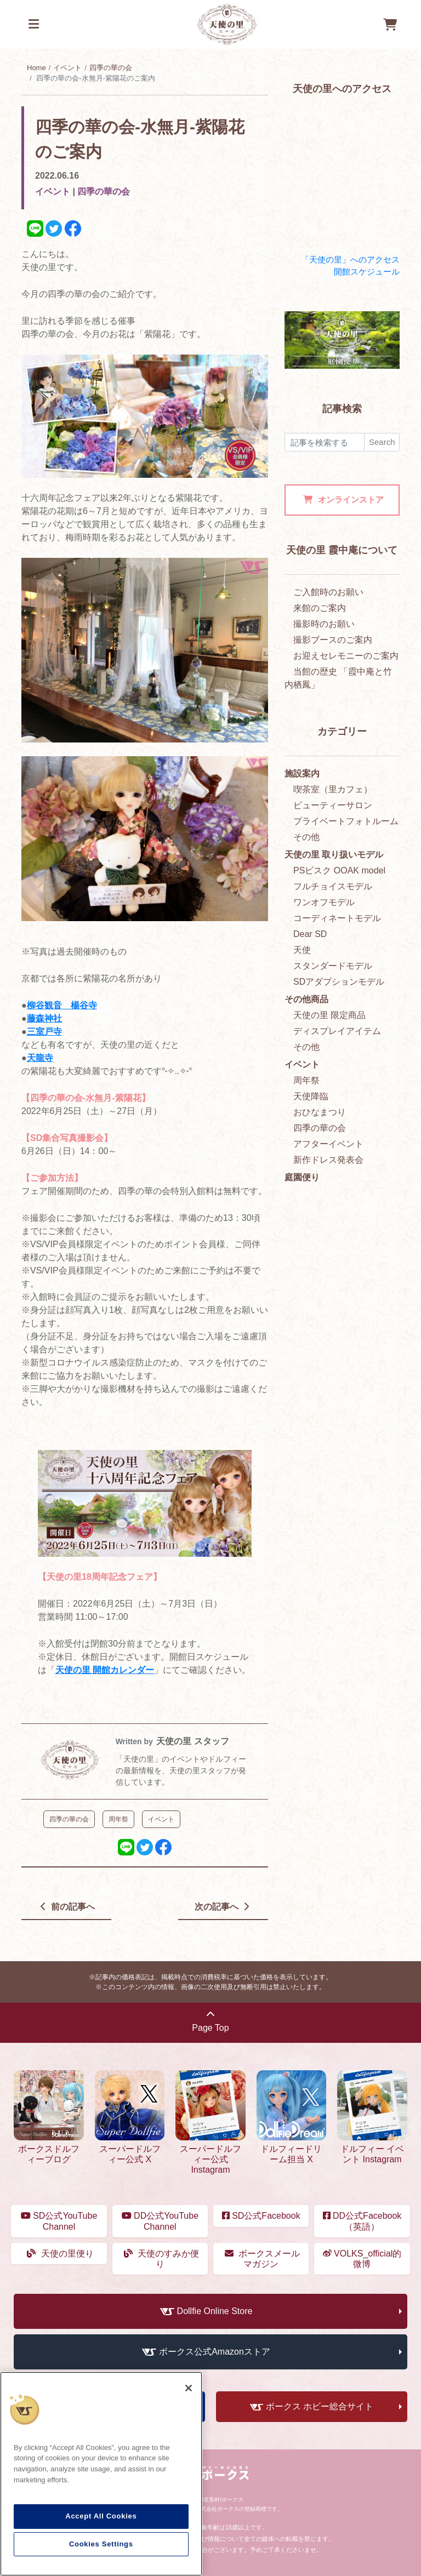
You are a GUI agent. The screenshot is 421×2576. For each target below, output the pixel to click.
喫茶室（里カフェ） (332, 789)
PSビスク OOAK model (339, 870)
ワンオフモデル (324, 902)
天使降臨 (310, 1096)
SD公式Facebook (261, 2215)
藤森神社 (44, 1018)
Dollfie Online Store (215, 2311)
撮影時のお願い (324, 624)
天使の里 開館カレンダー (104, 1670)
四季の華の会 (110, 68)
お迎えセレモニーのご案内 (346, 655)
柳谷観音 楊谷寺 (62, 1005)
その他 (306, 837)
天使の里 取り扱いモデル (334, 854)
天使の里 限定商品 (329, 1015)
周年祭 (306, 1080)
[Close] (189, 2388)
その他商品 (306, 999)
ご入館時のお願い (328, 592)
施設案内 (302, 773)
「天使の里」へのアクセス (350, 259)
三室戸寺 (44, 1031)
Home (36, 68)
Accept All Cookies (100, 2516)
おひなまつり (319, 1112)
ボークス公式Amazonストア (214, 2351)
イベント (67, 68)
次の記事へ (222, 1906)
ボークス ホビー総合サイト (319, 2406)
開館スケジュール (367, 271)
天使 (302, 950)
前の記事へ (68, 1906)
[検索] (325, 442)
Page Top (210, 2021)
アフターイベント (328, 1144)
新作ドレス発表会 (328, 1159)
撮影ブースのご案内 (332, 639)
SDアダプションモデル (338, 981)
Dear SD (310, 934)
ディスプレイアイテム (337, 1031)
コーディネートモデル (337, 918)
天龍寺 (40, 1058)
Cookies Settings (101, 2544)
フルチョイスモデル (332, 886)
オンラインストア (343, 499)
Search (382, 442)
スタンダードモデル (332, 965)
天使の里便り (60, 2253)
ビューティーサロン (332, 805)
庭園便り (302, 1177)
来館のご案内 (319, 608)
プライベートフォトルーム (346, 821)
